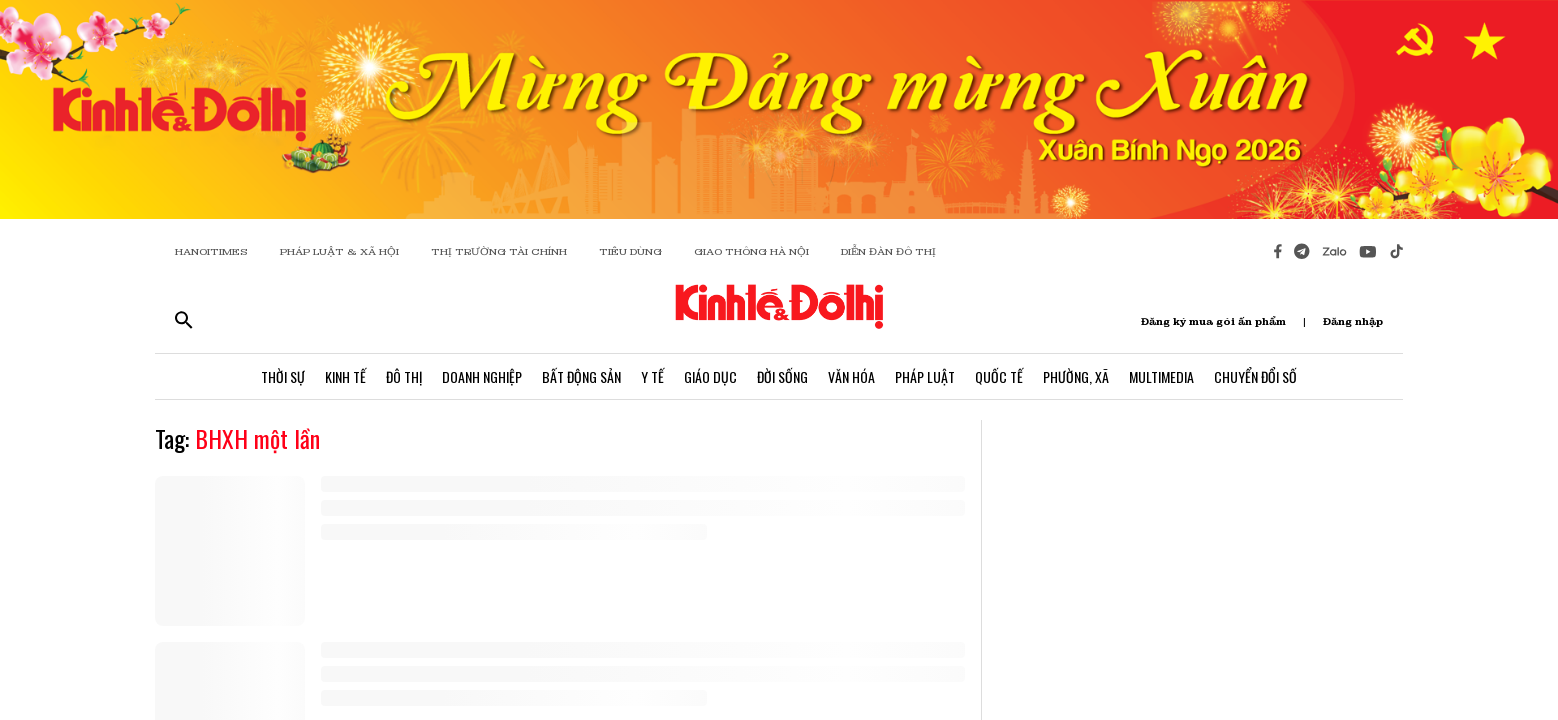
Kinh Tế (345, 376)
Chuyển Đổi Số (1255, 376)
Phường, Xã (1076, 376)
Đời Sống (782, 376)
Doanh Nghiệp (482, 376)
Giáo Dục (710, 376)
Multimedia (1161, 376)
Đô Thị (404, 376)
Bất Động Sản (581, 376)
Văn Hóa (851, 376)
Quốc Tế (999, 376)
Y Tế (652, 376)
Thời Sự (283, 376)
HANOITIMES (211, 251)
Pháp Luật (925, 376)
